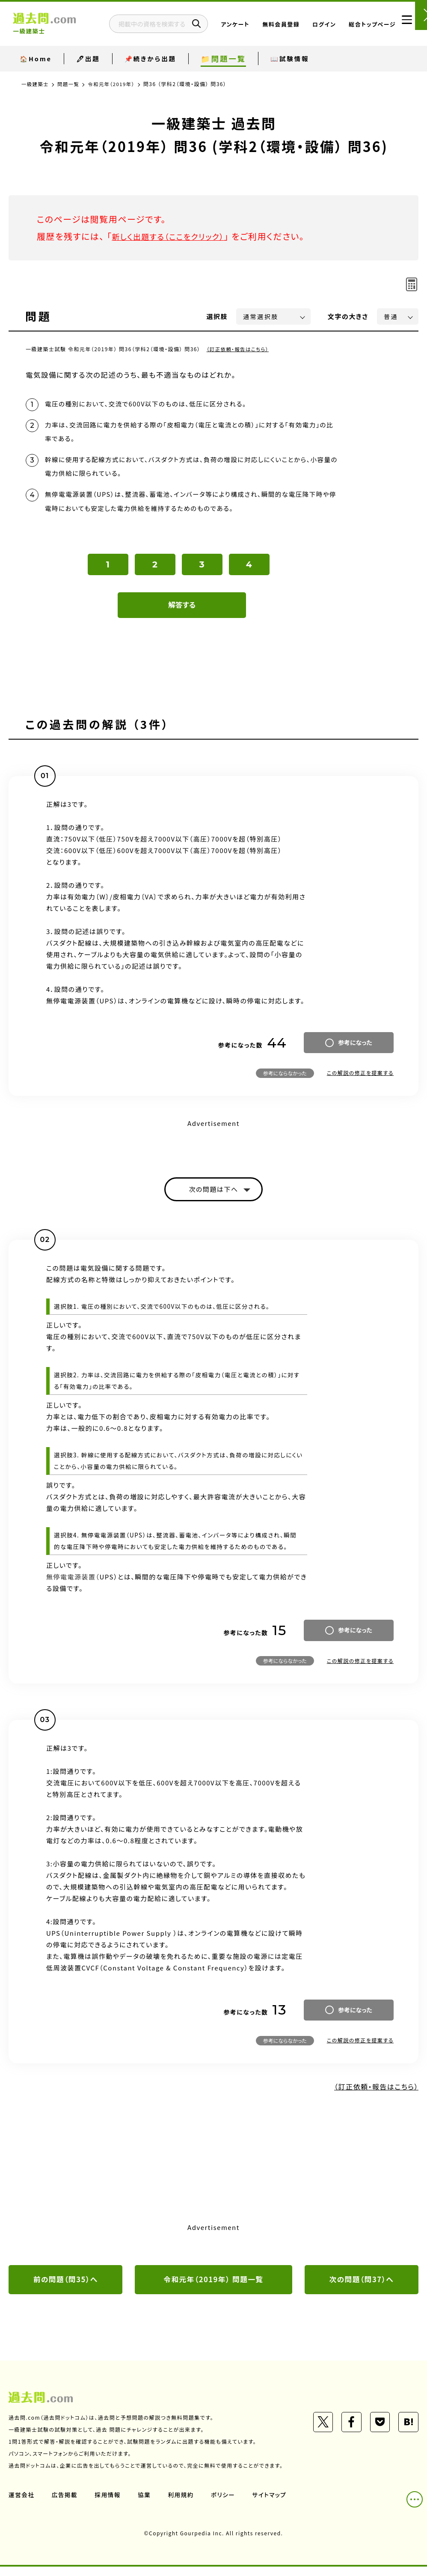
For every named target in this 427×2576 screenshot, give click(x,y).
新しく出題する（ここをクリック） (174, 236)
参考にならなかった (285, 1080)
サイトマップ (273, 2504)
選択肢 (217, 316)
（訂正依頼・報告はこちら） (239, 348)
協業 (146, 2504)
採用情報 (109, 2504)
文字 (348, 316)
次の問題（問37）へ (361, 2288)
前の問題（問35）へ (65, 2288)
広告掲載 (65, 2504)
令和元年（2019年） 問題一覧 (213, 2288)
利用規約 (183, 2504)
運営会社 (22, 2504)
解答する (182, 611)
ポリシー (226, 2504)
